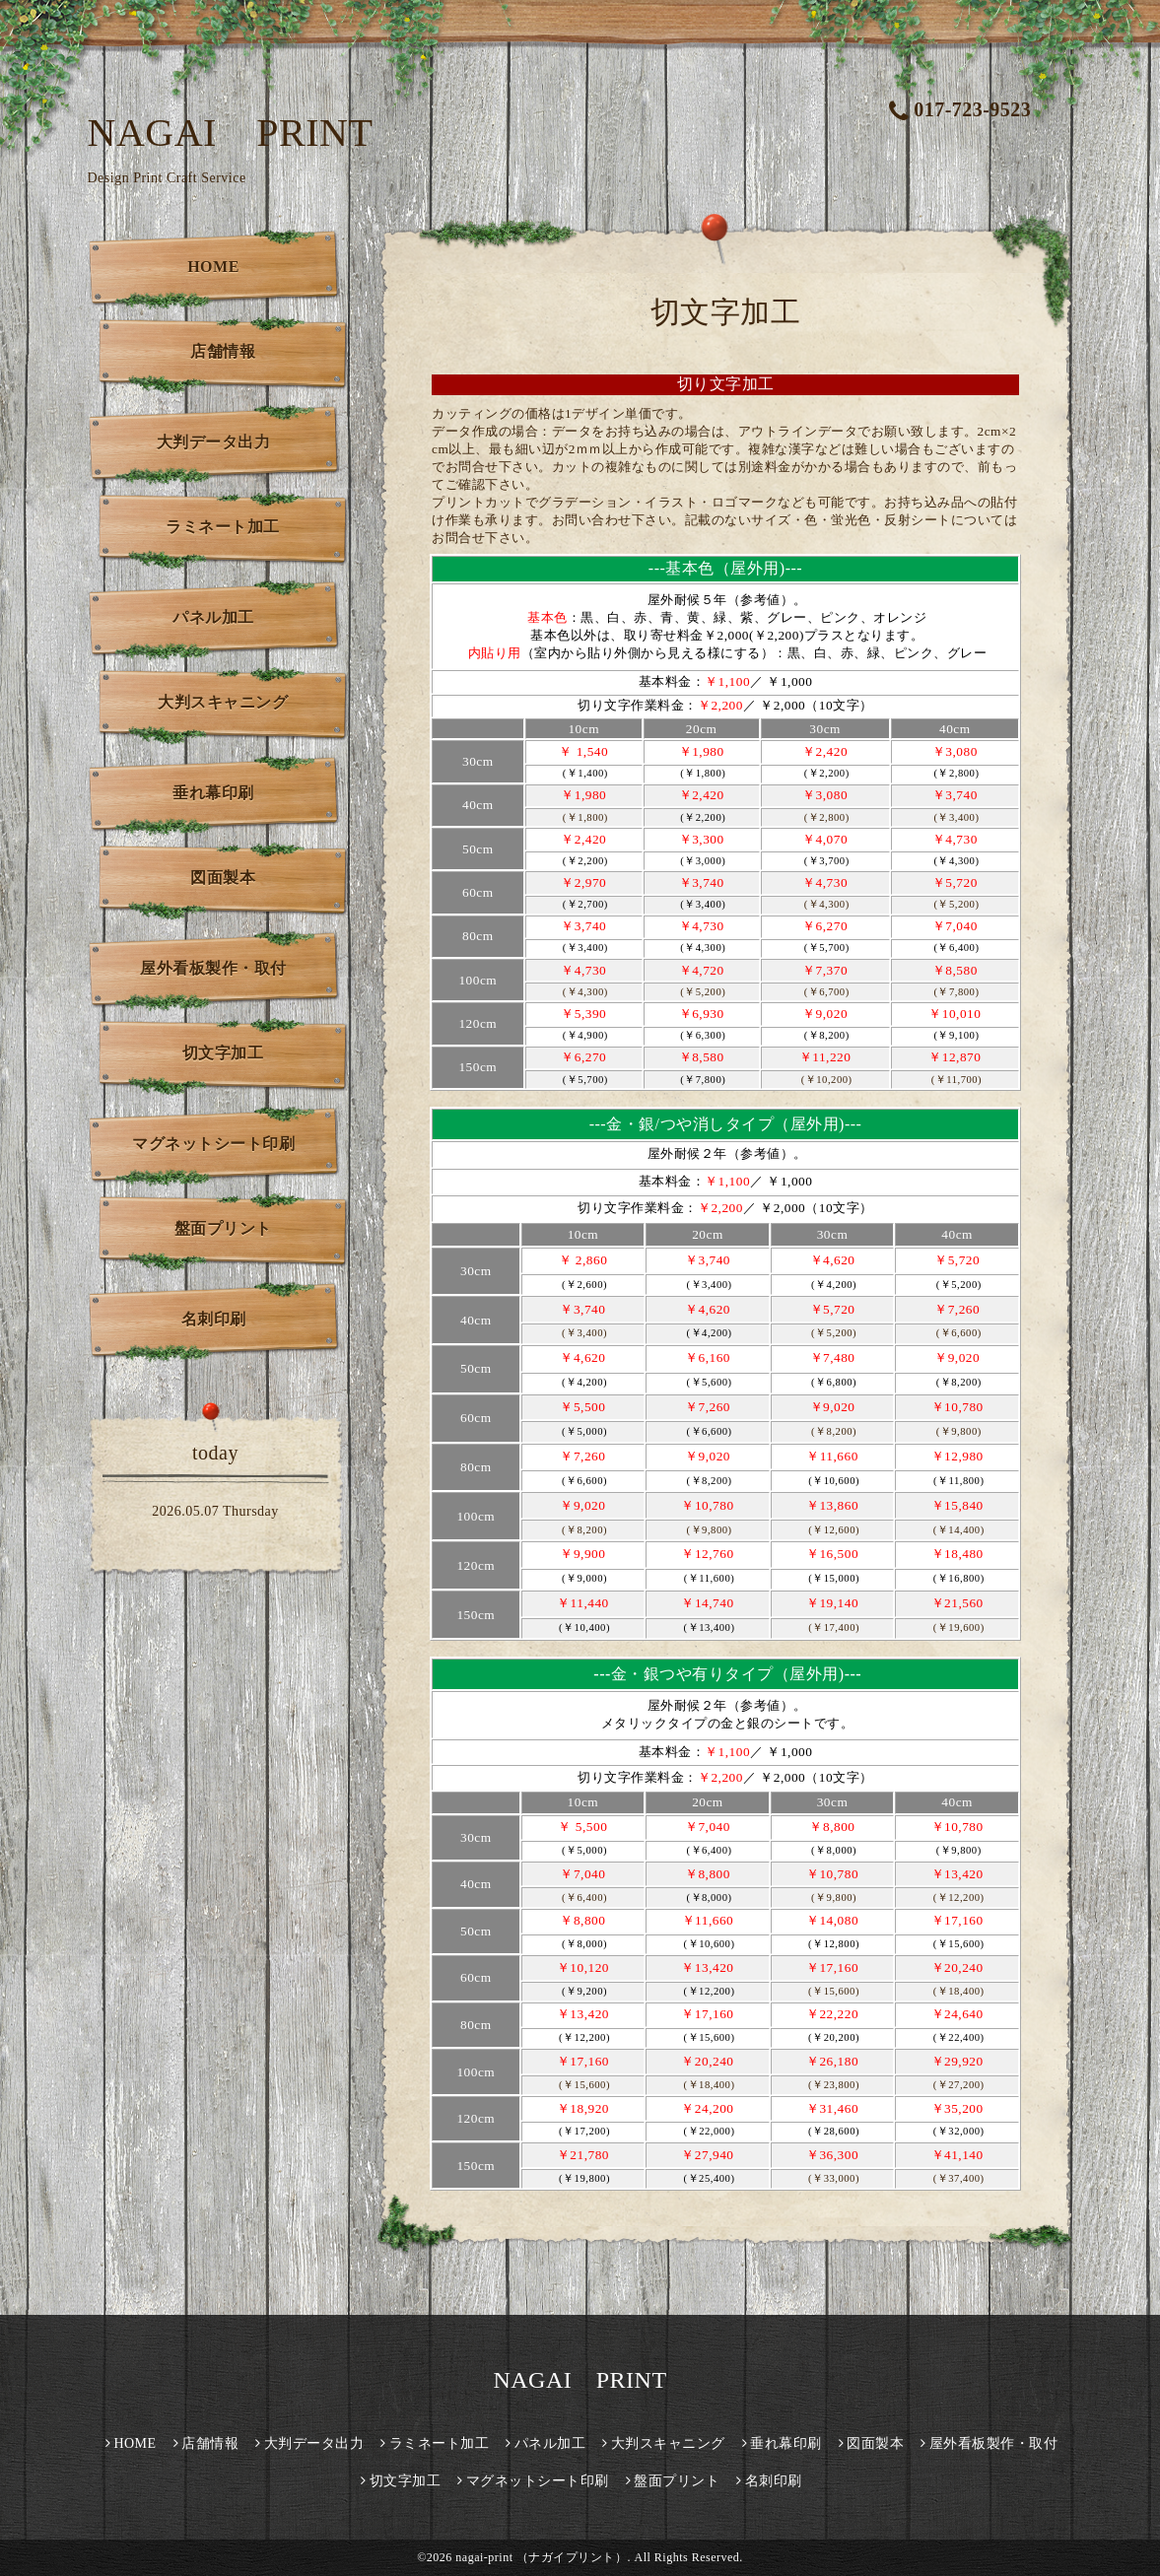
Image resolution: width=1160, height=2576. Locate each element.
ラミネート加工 (223, 526)
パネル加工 (213, 617)
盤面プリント (223, 1228)
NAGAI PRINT (231, 132)
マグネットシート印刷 (213, 1143)
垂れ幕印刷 (213, 792)
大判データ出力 (214, 442)
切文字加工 (223, 1053)
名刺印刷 (213, 1319)
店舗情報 (222, 351)
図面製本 (222, 877)
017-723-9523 (960, 109)
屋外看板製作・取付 (213, 968)
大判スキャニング (223, 702)
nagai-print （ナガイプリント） (541, 2557)
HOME (213, 266)
